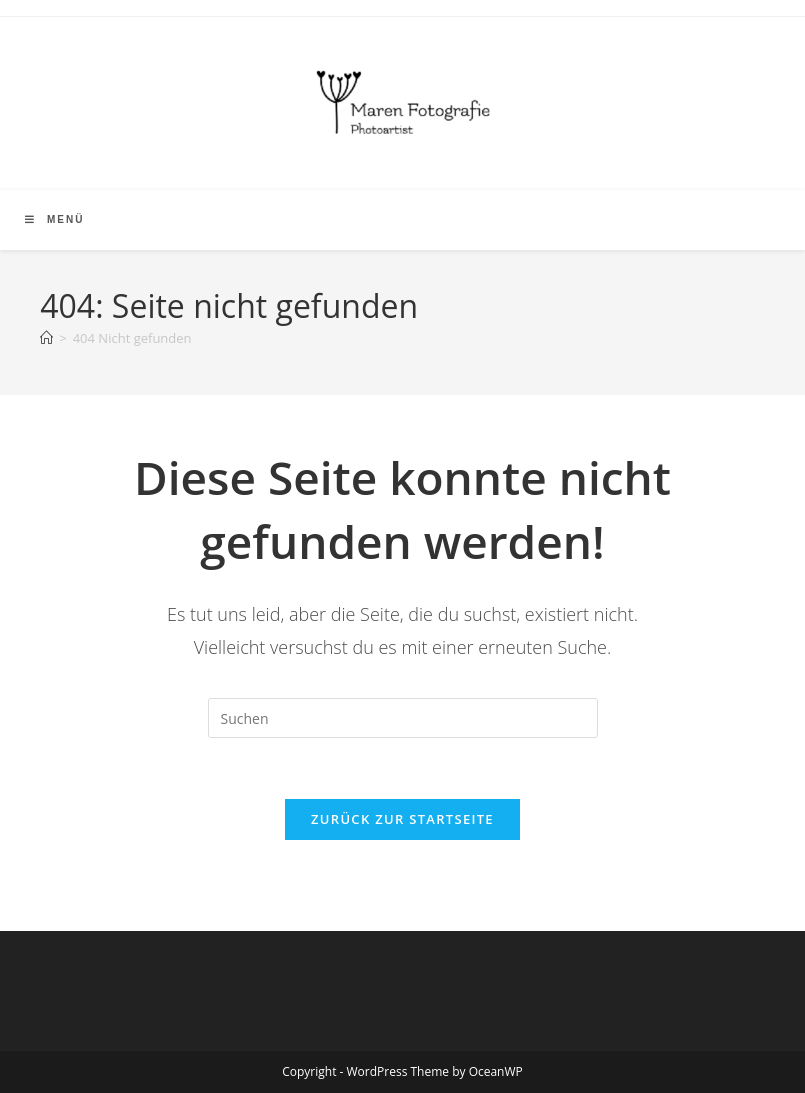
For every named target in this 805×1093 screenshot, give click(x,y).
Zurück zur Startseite (402, 819)
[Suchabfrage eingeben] (403, 718)
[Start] (46, 338)
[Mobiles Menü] (54, 219)
